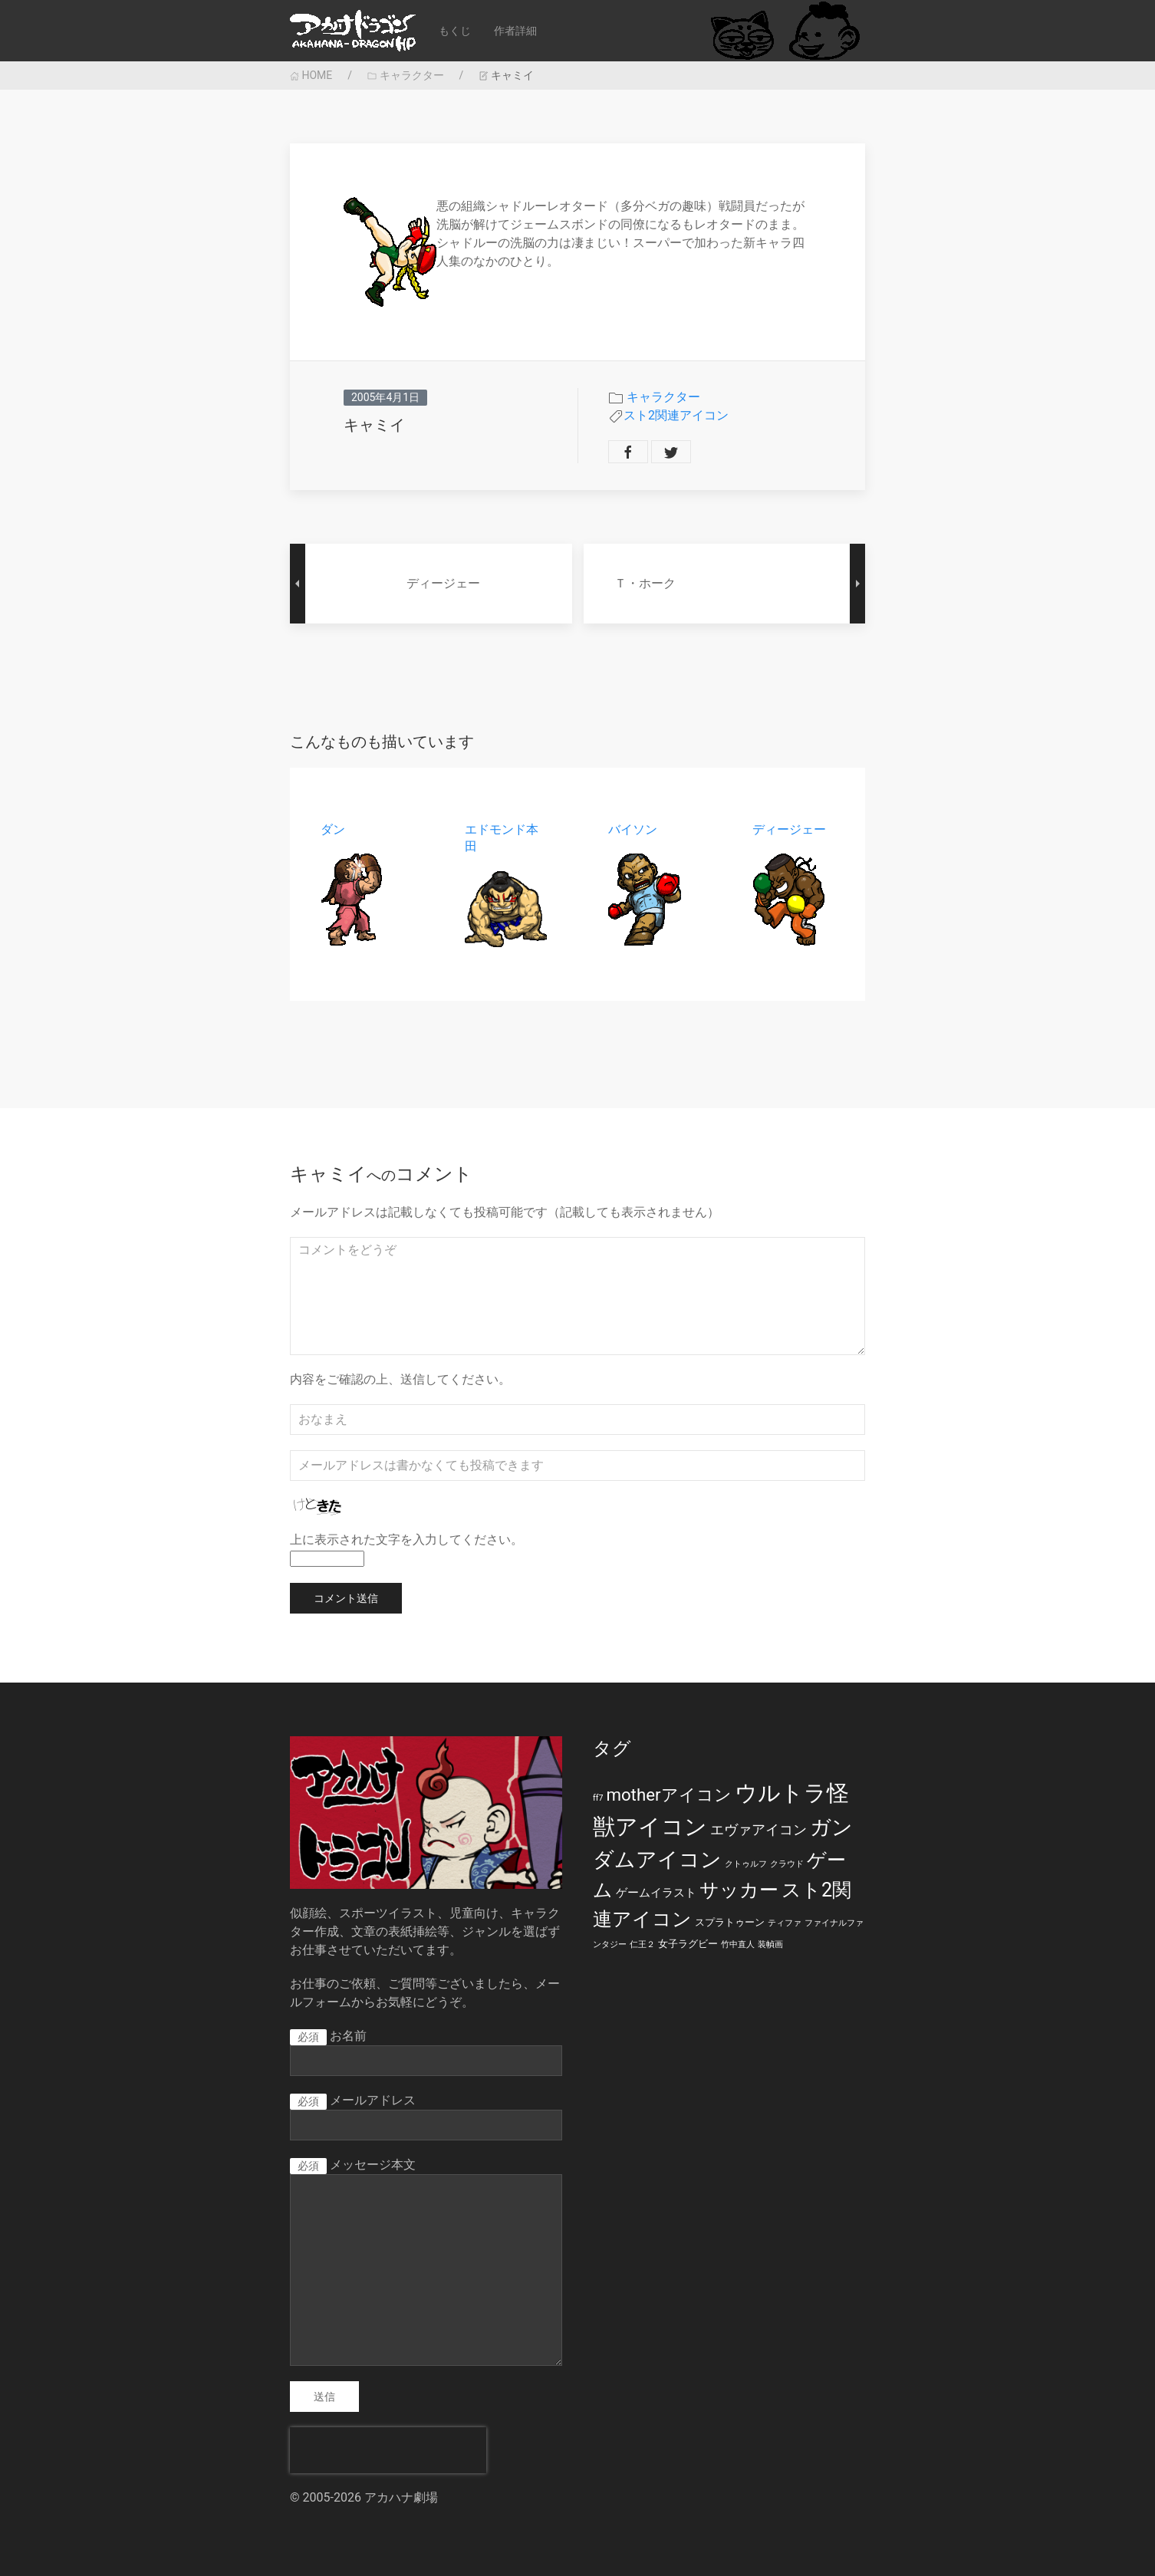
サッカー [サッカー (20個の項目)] (738, 1890)
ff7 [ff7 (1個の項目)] (598, 1798)
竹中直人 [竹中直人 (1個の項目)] (738, 1944)
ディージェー (789, 829)
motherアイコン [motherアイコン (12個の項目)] (668, 1795)
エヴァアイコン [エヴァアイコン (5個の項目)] (758, 1829)
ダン (333, 829)
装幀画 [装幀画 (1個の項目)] (770, 1944)
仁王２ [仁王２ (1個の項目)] (642, 1944)
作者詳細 (515, 31)
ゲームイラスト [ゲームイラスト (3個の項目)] (656, 1893)
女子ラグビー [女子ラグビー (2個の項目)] (688, 1943)
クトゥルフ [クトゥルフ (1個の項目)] (746, 1864)
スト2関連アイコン (676, 415)
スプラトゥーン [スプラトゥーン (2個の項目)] (730, 1922)
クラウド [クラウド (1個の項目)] (787, 1864)
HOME (311, 75)
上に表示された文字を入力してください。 (406, 1539)
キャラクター (405, 75)
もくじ (455, 31)
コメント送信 (346, 1598)
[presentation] (388, 2450)
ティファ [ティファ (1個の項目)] (784, 1923)
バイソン (632, 829)
